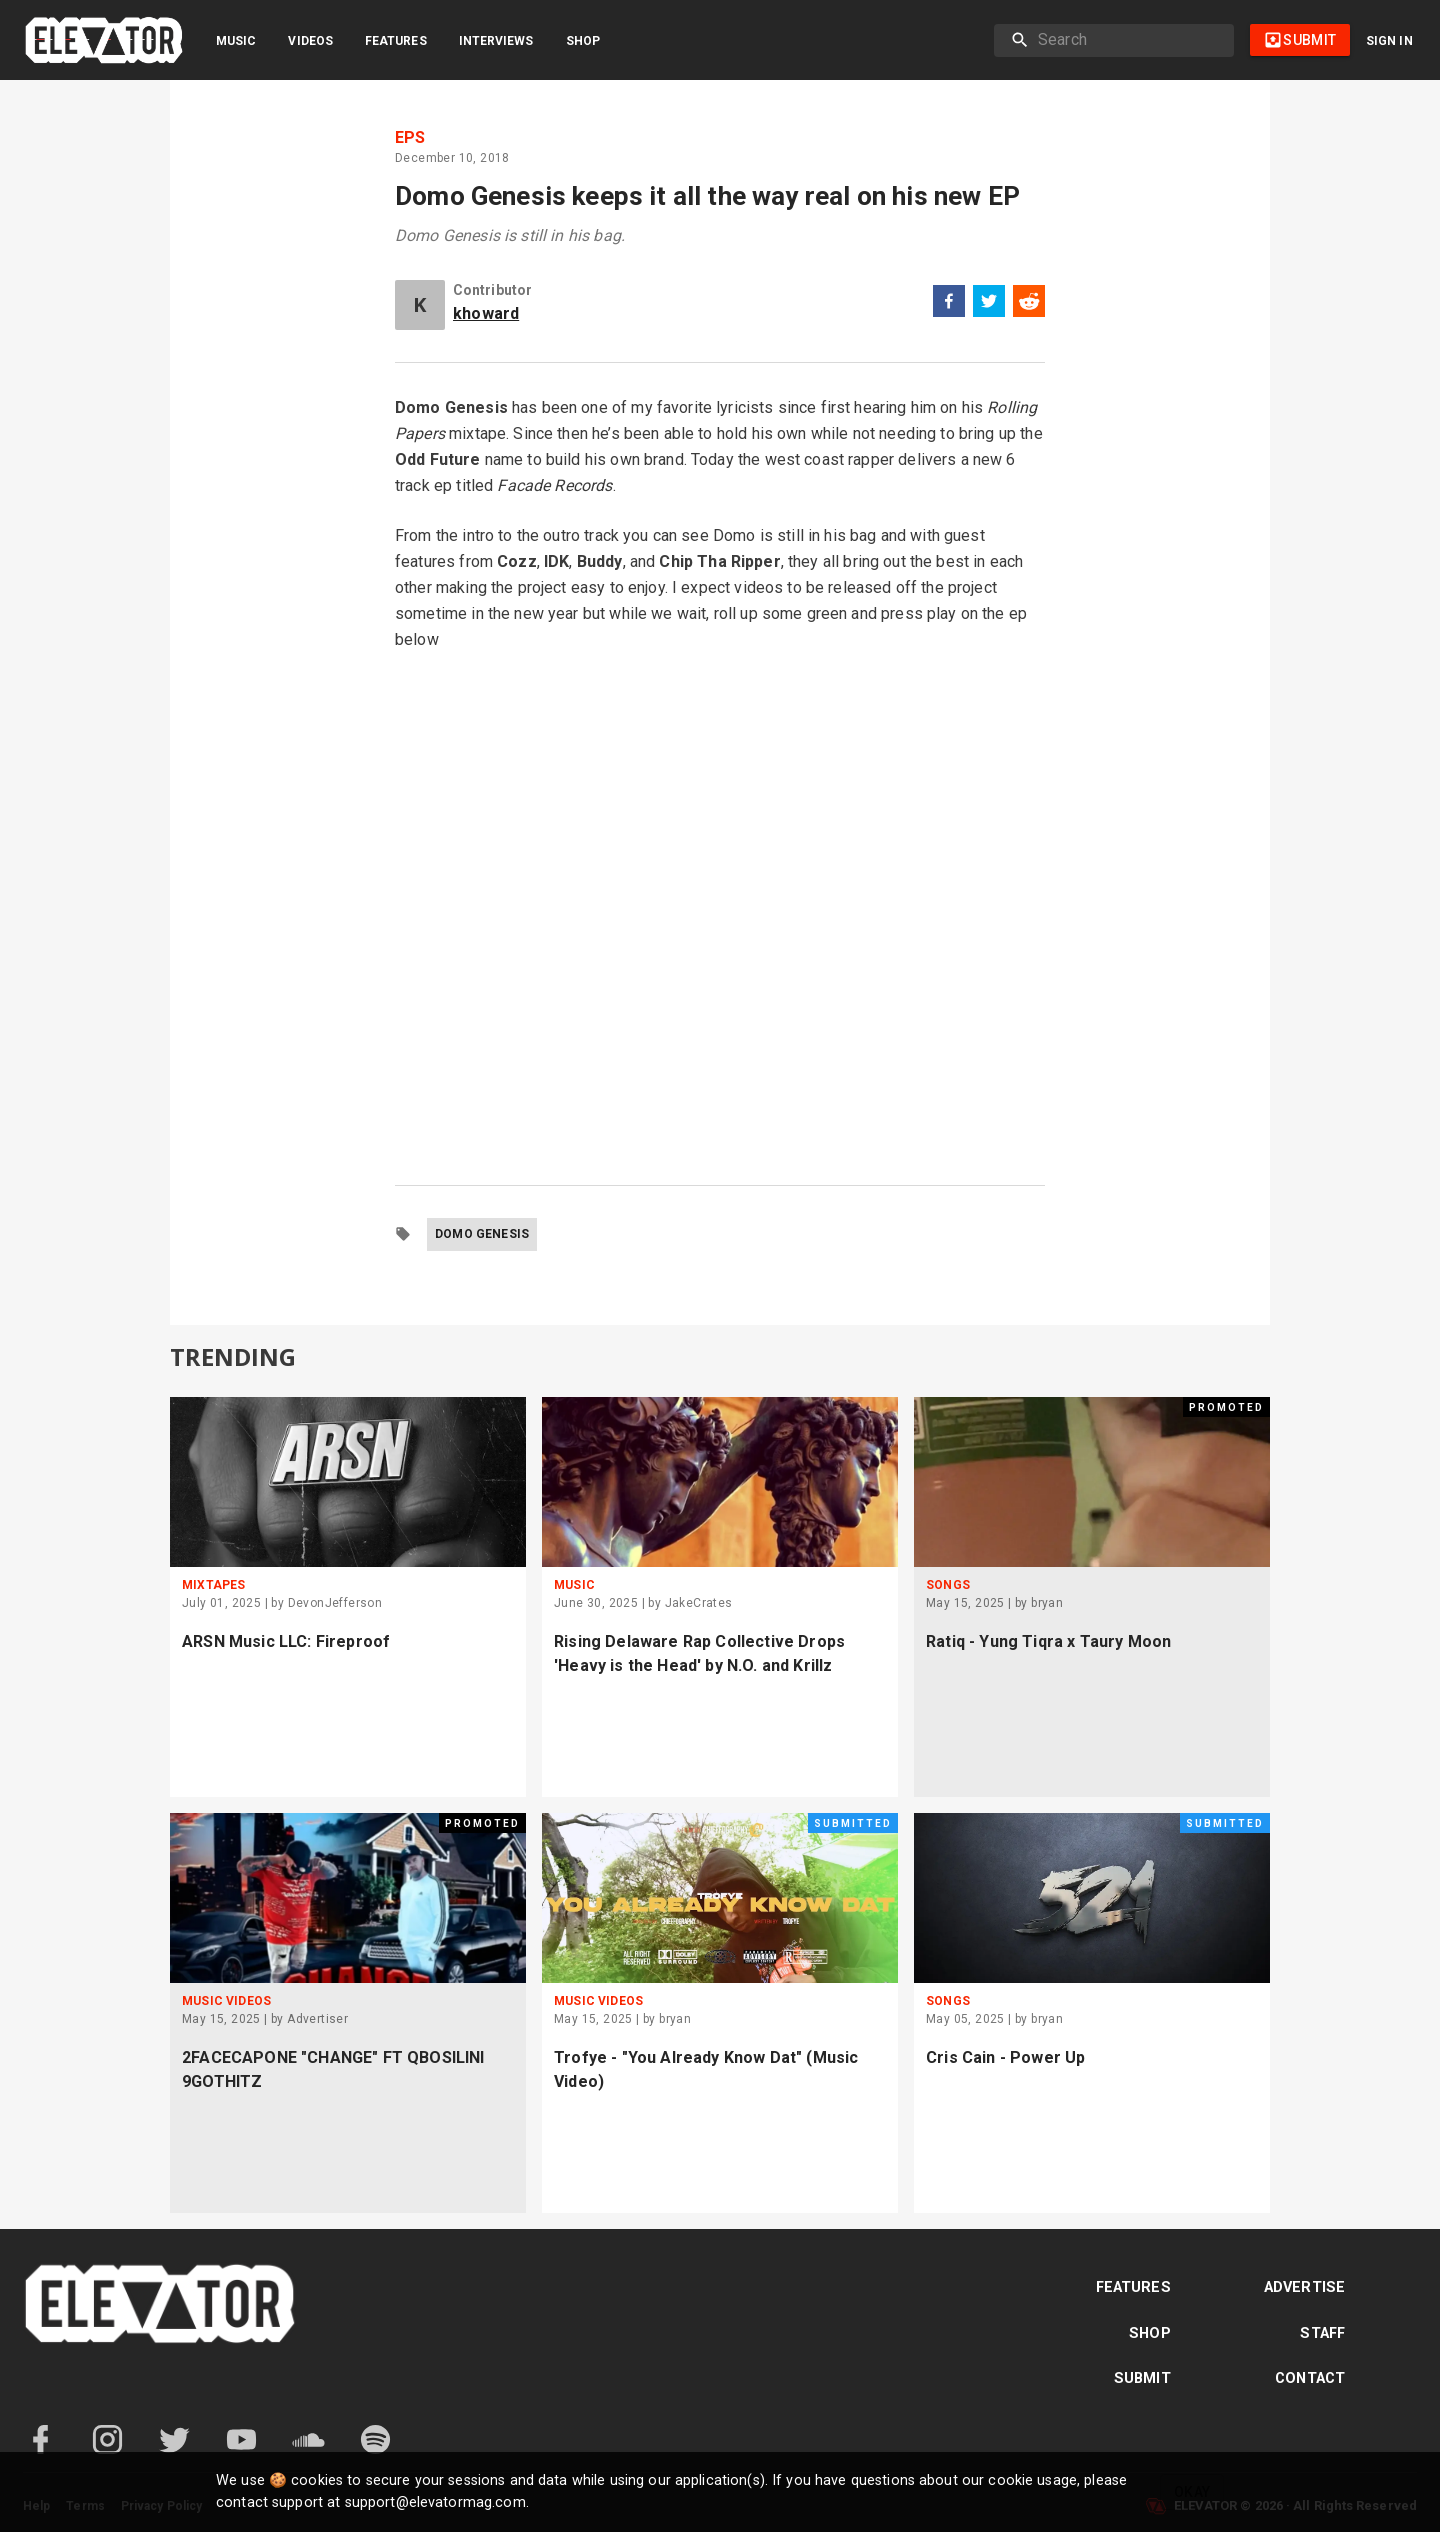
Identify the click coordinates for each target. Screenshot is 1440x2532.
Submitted (853, 1823)
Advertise (1304, 2287)
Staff (1322, 2333)
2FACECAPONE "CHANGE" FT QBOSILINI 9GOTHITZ (333, 2069)
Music (236, 41)
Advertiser (317, 2019)
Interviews (496, 41)
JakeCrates (699, 1603)
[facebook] (949, 304)
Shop (583, 41)
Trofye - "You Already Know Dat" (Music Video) (706, 2069)
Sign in (1389, 41)
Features (396, 41)
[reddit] (1029, 304)
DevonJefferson (335, 1603)
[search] (1128, 40)
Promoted (1226, 1407)
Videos (310, 41)
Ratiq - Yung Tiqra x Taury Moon (1048, 1641)
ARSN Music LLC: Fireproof (286, 1641)
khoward (486, 313)
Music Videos (226, 2001)
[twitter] (989, 304)
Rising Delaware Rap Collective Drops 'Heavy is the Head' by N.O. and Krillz (699, 1653)
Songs (948, 1585)
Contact (1310, 2378)
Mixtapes (213, 1585)
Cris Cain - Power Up (1005, 2057)
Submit (1142, 2378)
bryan (1047, 1603)
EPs (410, 138)
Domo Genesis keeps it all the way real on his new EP (707, 196)
